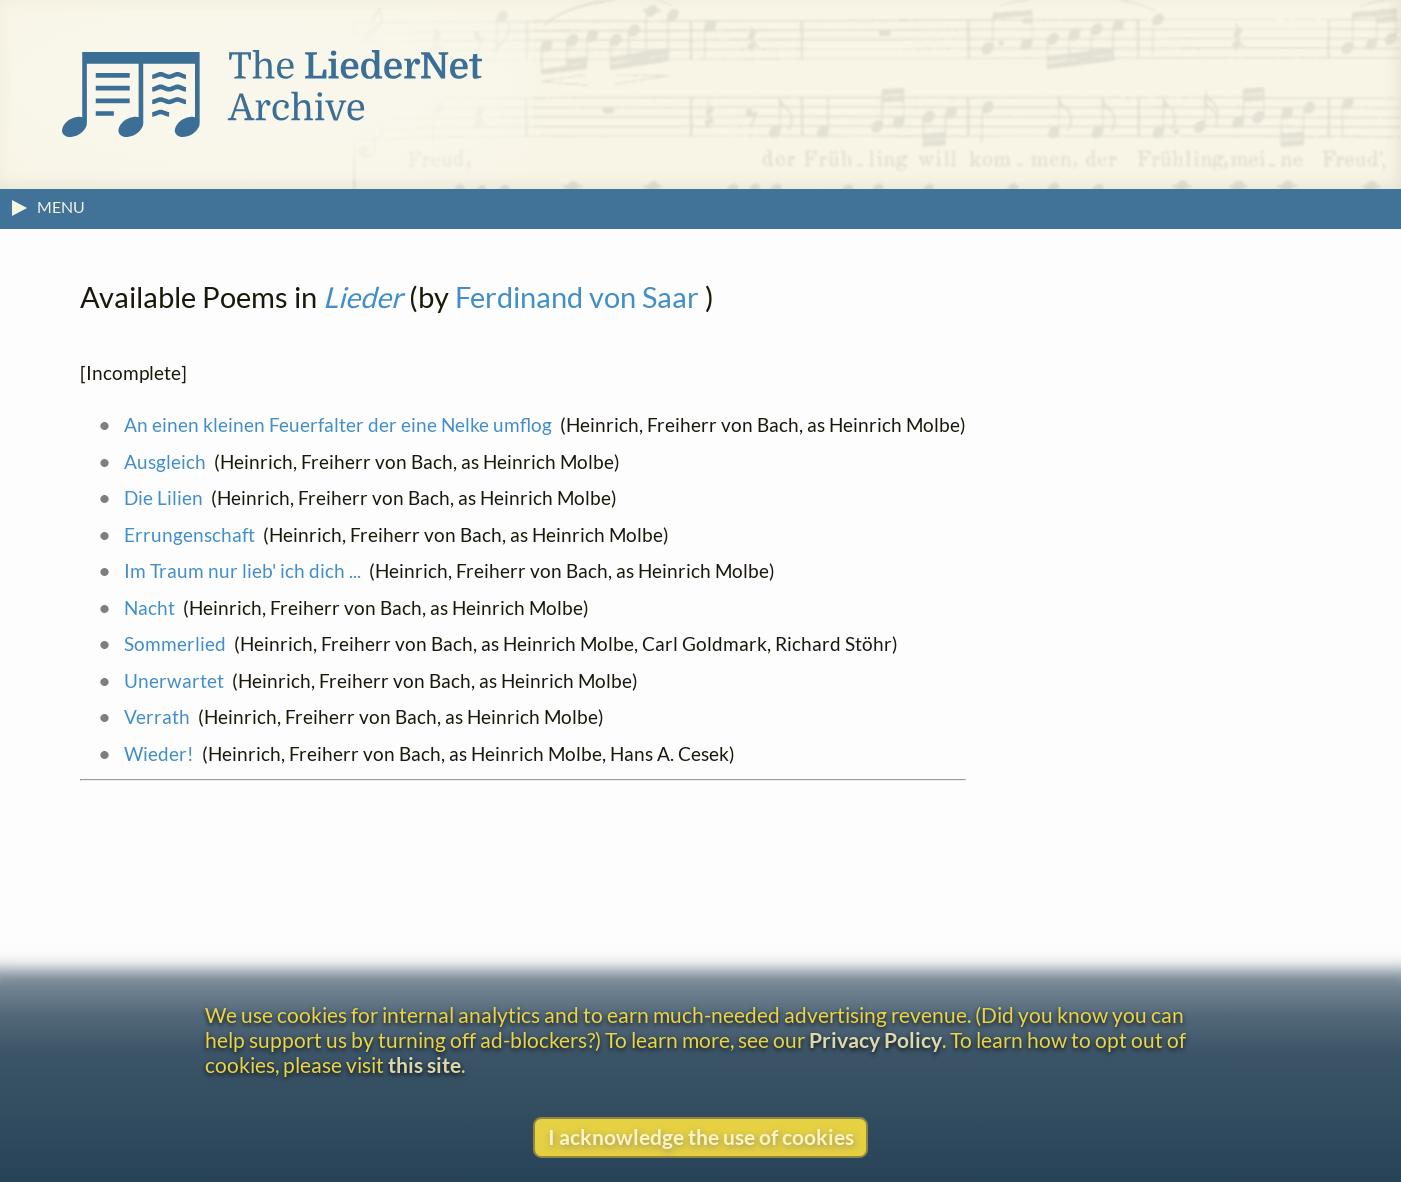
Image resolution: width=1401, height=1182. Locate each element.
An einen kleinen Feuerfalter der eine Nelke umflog (338, 424)
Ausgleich (165, 461)
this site (424, 1064)
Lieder (363, 297)
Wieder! (159, 753)
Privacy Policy (875, 1039)
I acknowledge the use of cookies (701, 1136)
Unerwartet (174, 680)
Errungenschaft (189, 534)
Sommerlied (175, 643)
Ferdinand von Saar (577, 297)
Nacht (149, 607)
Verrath (157, 716)
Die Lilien (163, 497)
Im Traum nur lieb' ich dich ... (242, 570)
